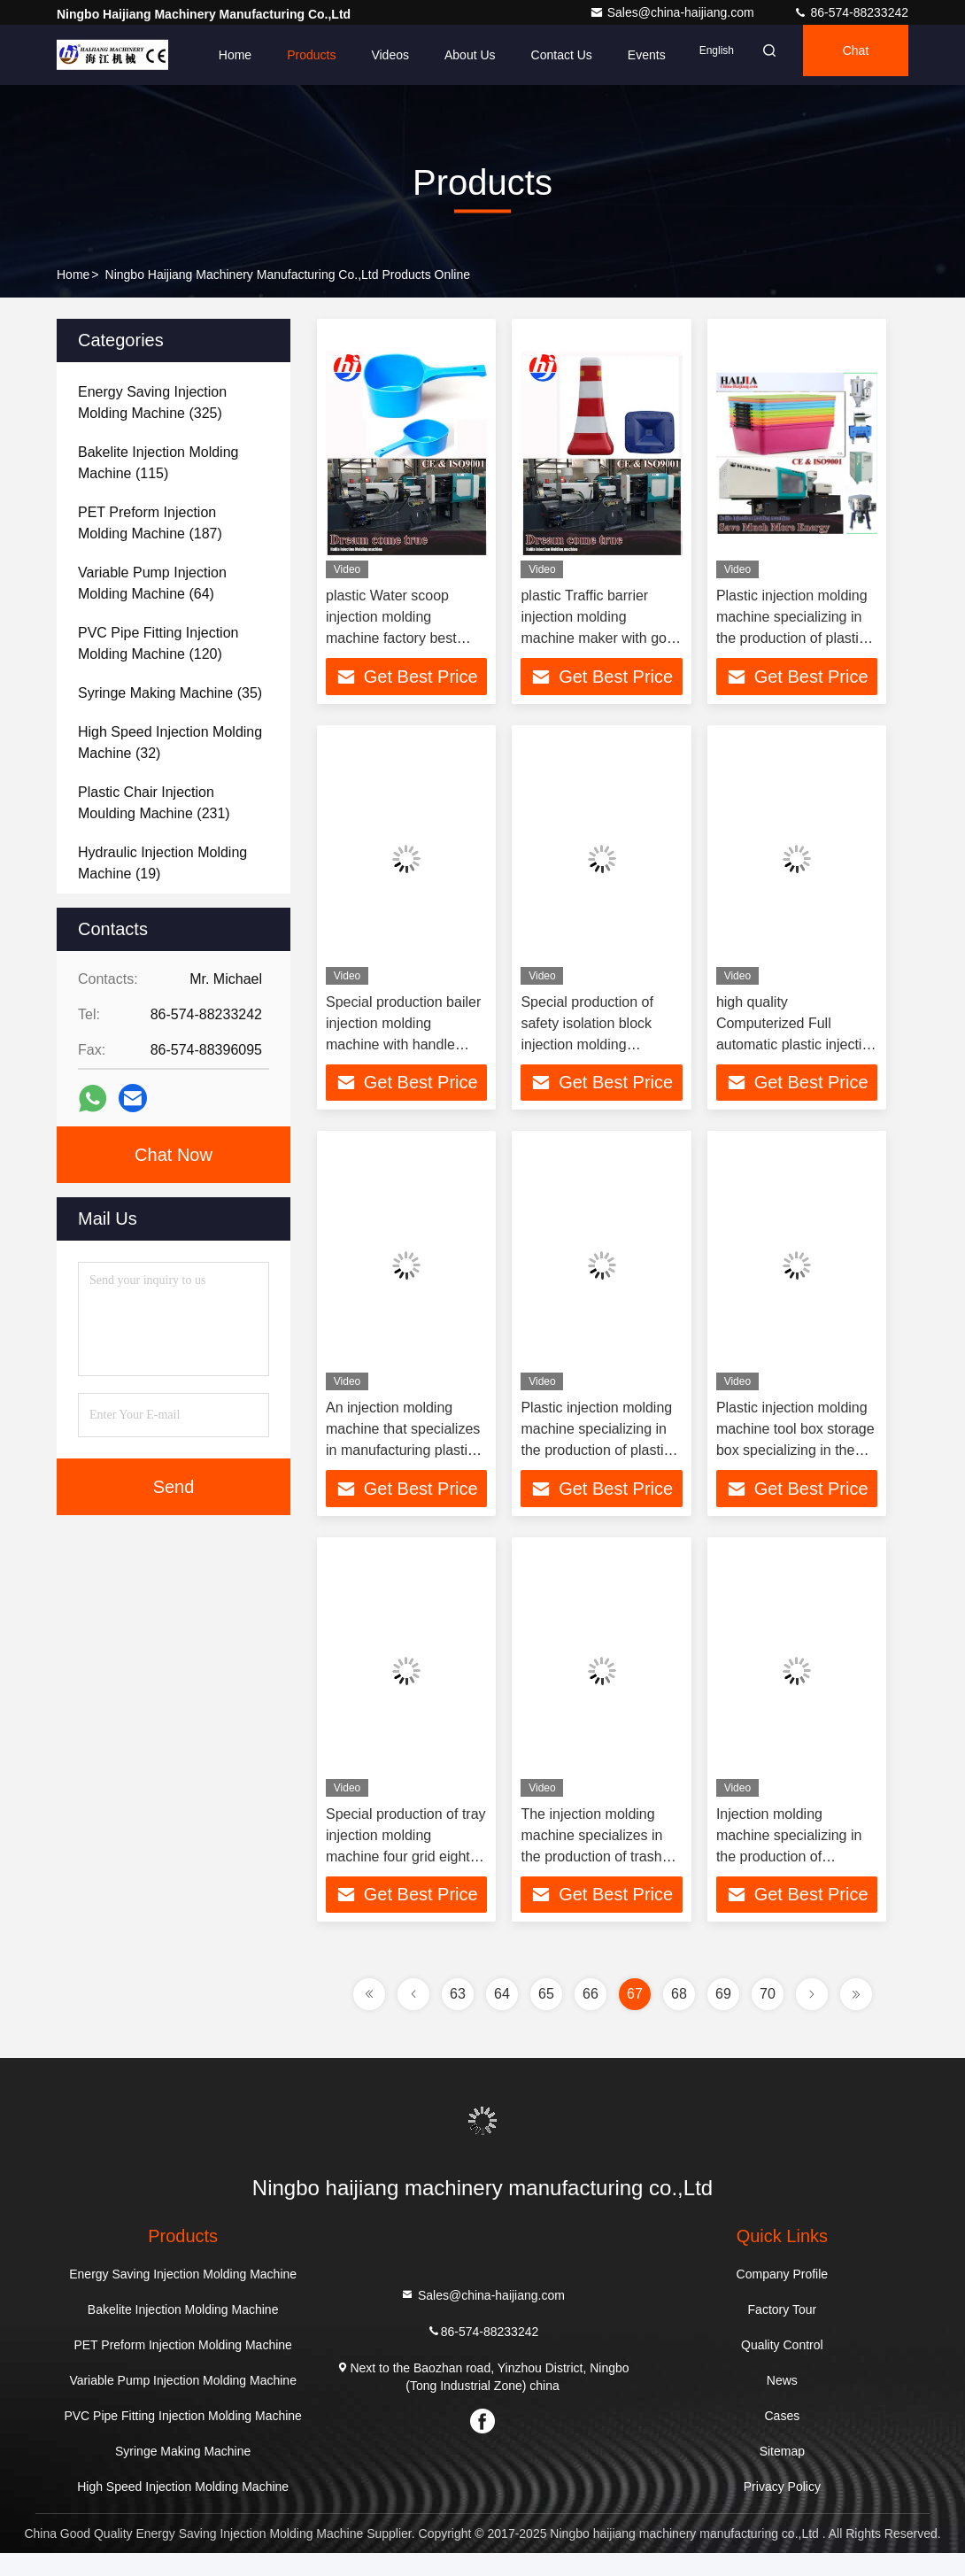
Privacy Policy (782, 2510)
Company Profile (783, 2297)
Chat (842, 55)
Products (261, 55)
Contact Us (512, 55)
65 (546, 2016)
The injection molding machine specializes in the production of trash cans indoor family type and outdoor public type (594, 1873)
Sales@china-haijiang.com (674, 12)
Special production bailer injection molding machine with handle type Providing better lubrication (403, 1050)
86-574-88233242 (850, 12)
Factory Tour (782, 2332)
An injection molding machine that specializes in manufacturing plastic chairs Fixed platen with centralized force (403, 1462)
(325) (152, 402)
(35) (170, 692)
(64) (152, 583)
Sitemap (782, 2474)
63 (458, 2016)
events (597, 55)
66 (590, 2016)
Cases (782, 2439)
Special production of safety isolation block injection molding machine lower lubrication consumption (601, 1050)
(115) (158, 463)
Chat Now (173, 1154)
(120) (158, 643)
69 (723, 2016)
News (782, 2403)
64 (502, 2016)
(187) (150, 523)
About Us (420, 55)
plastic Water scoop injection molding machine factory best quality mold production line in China (399, 638)
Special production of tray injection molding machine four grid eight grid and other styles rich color (406, 1873)
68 (679, 2016)
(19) (162, 863)
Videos (340, 55)
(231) (154, 803)
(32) (170, 742)
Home (185, 55)
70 (768, 2016)
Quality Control (782, 2368)
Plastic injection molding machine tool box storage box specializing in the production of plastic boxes (795, 1462)
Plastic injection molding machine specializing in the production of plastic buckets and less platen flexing (596, 1462)
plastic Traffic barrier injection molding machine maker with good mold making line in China (601, 638)
